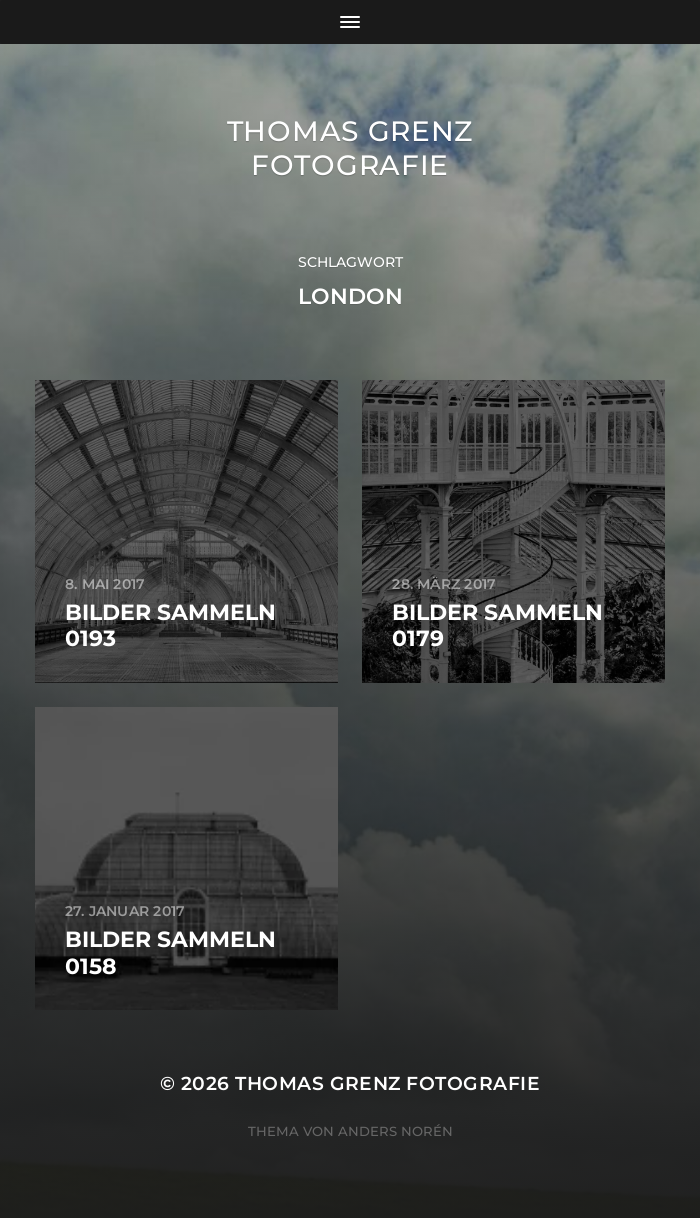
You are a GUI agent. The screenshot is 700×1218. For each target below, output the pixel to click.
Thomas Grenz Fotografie (350, 148)
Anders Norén (395, 1131)
